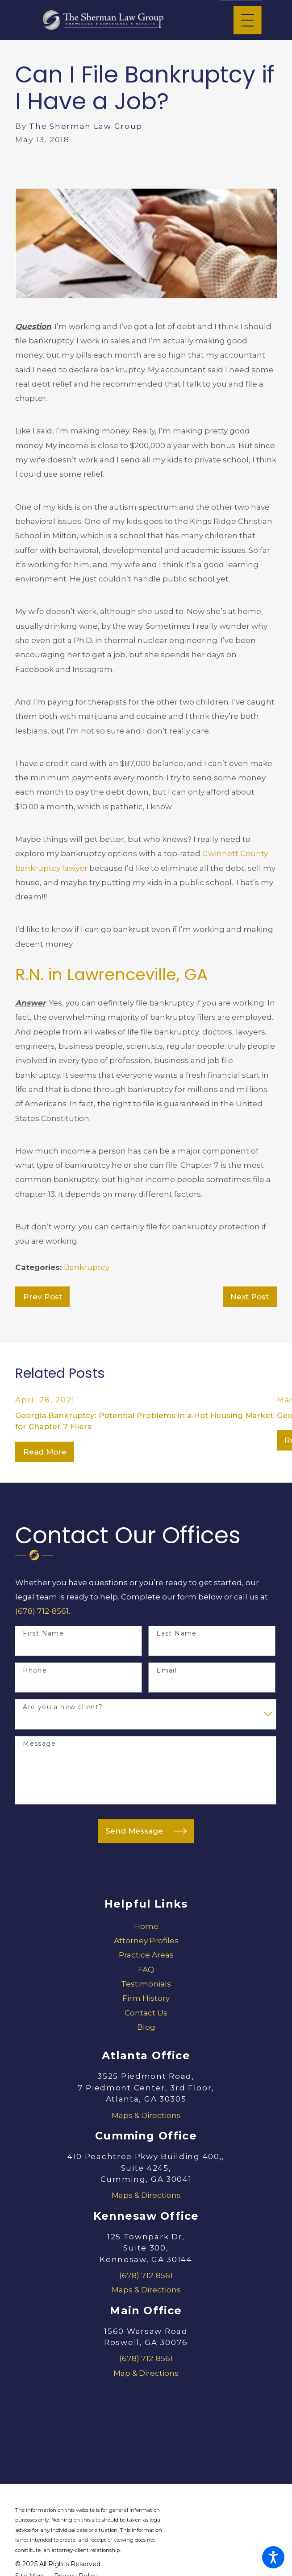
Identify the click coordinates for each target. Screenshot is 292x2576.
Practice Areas (146, 1954)
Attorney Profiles (146, 1940)
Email (166, 1670)
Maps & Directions (146, 2115)
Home (146, 1926)
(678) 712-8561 (42, 1611)
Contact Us (146, 2012)
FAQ (146, 1969)
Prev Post (42, 1296)
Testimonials (146, 1983)
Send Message (146, 1831)
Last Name (176, 1633)
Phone (35, 1670)
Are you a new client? (63, 1707)
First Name (43, 1633)
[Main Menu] (248, 20)
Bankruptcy (86, 1267)
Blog (146, 2027)
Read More (45, 1451)
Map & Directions (146, 2373)
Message (39, 1744)
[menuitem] (146, 1926)
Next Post (249, 1296)
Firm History (146, 1998)
